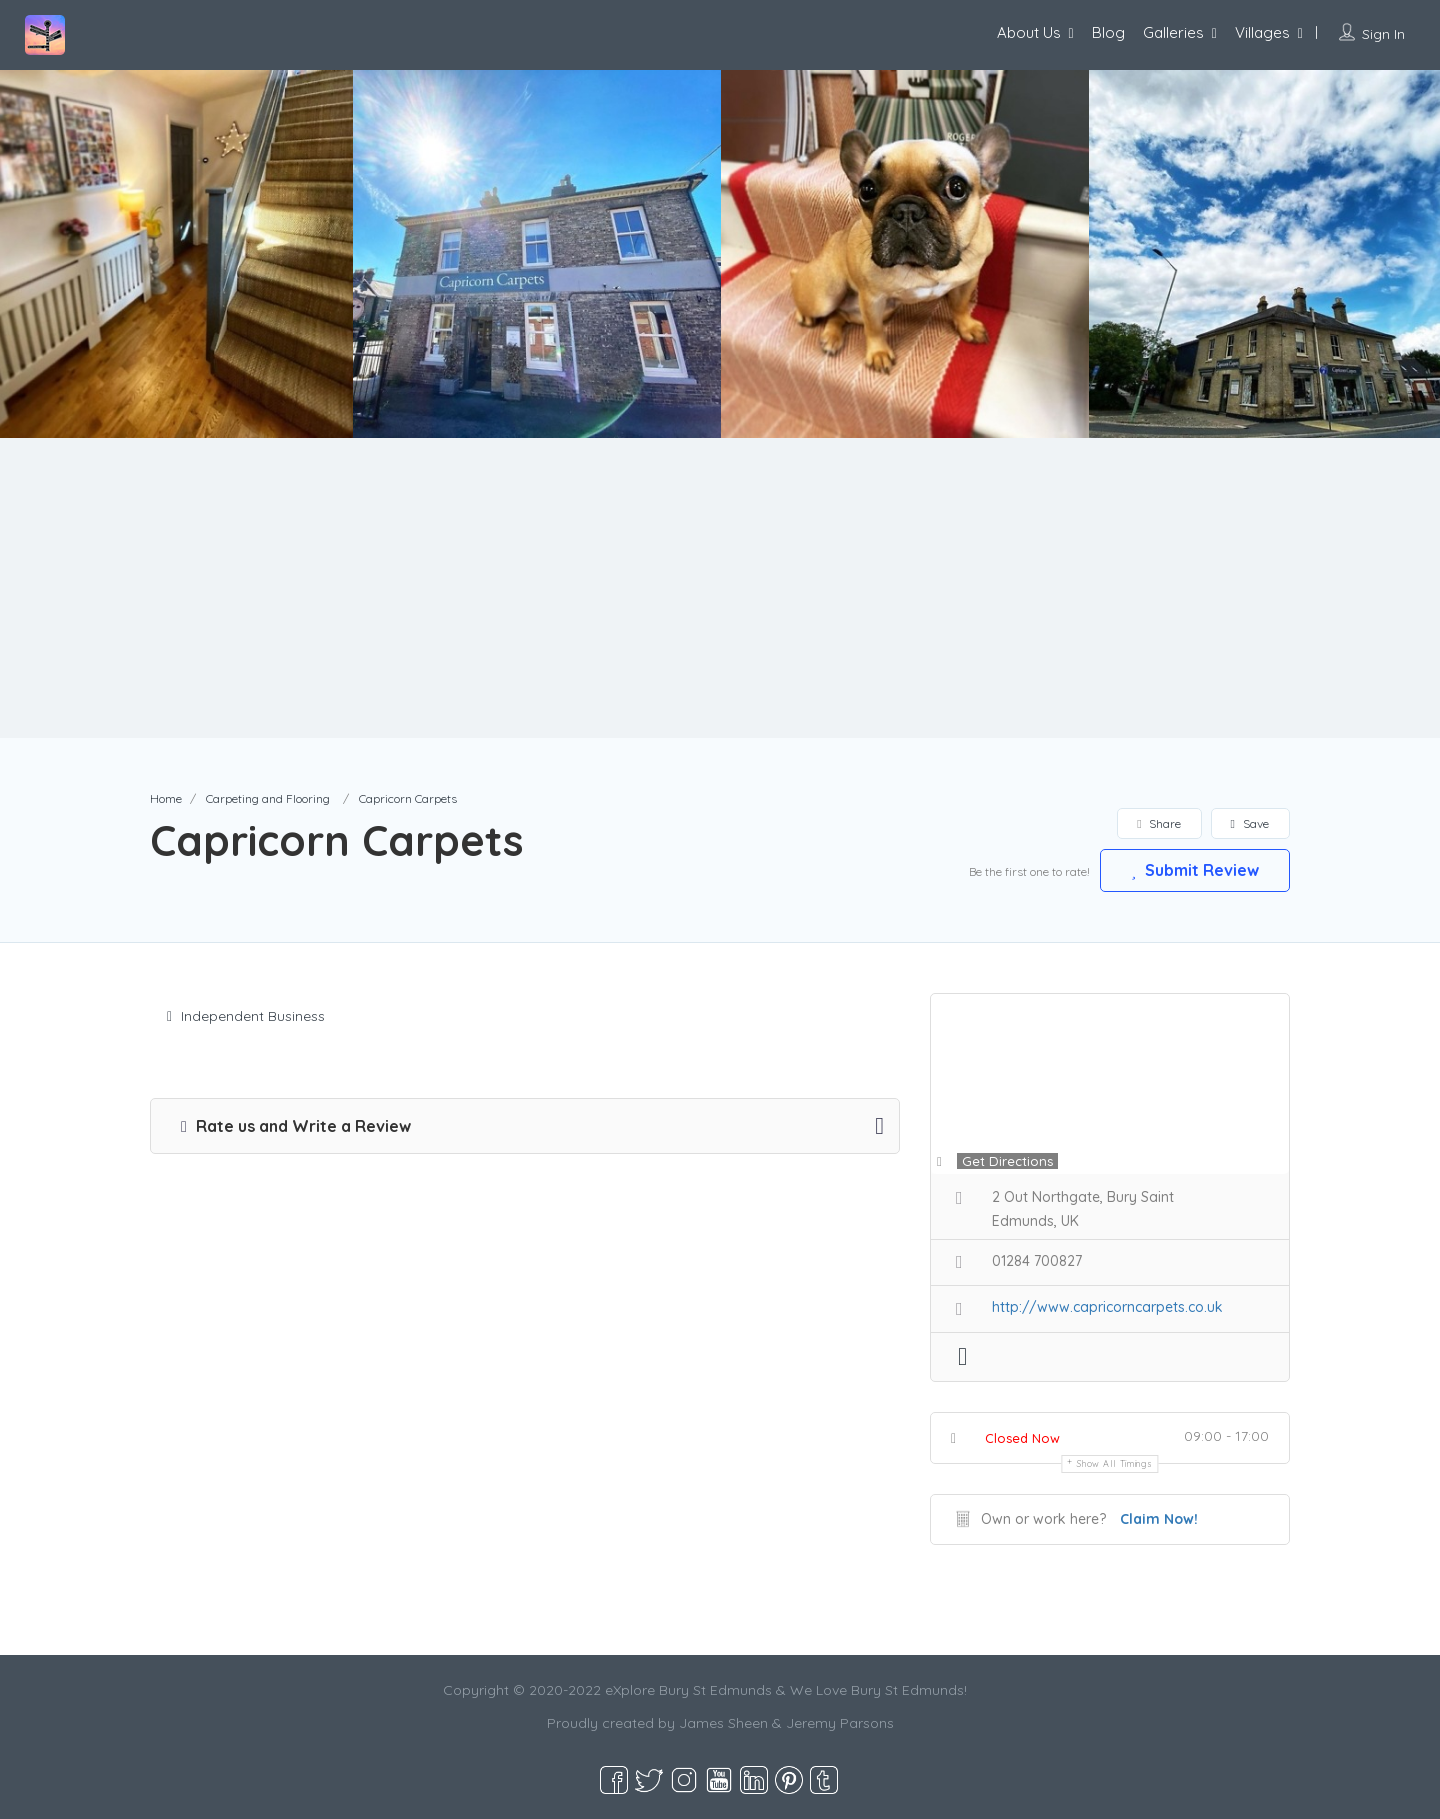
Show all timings (1114, 1463)
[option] (537, 254)
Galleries (1173, 32)
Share (1158, 823)
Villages (1262, 32)
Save (1250, 823)
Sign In (1383, 34)
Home (166, 798)
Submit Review (1195, 870)
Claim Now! (1159, 1519)
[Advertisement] (720, 588)
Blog (1108, 32)
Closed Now (1022, 1438)
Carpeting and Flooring (268, 798)
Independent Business (246, 1016)
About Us (1029, 32)
